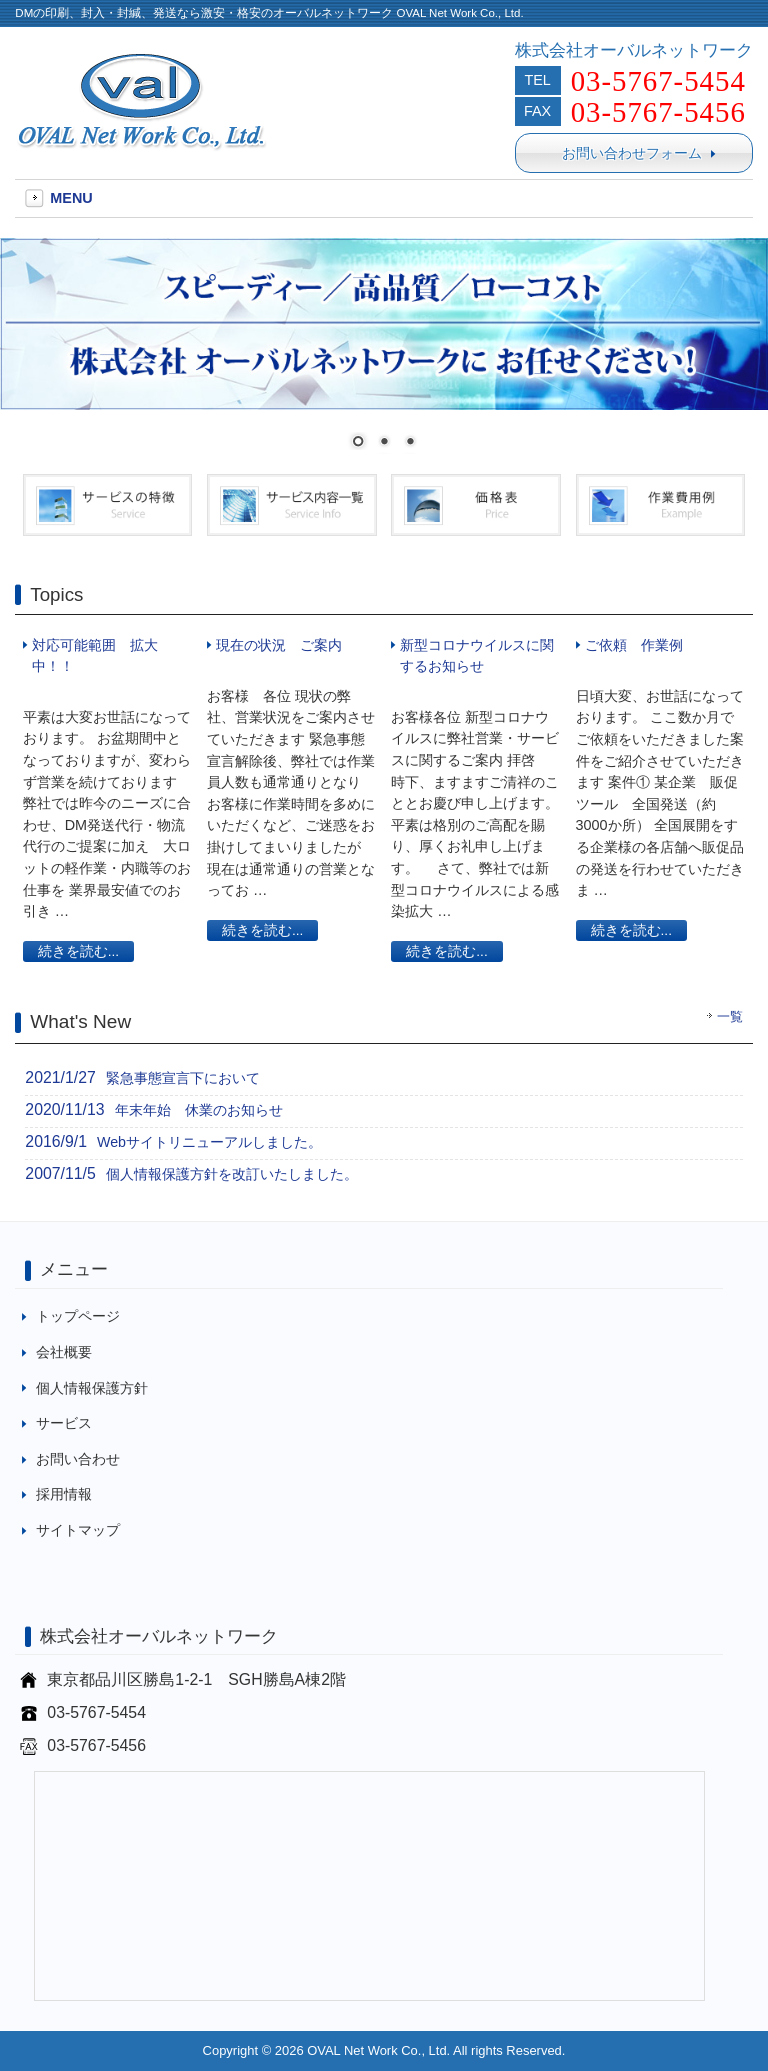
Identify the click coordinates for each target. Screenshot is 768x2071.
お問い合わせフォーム (639, 153)
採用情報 (64, 1494)
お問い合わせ (78, 1459)
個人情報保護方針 (92, 1388)
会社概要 (64, 1352)
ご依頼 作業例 (634, 645)
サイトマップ (78, 1530)
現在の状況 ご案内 (279, 645)
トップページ (78, 1316)
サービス (64, 1423)
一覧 (730, 1017)
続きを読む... (78, 951)
